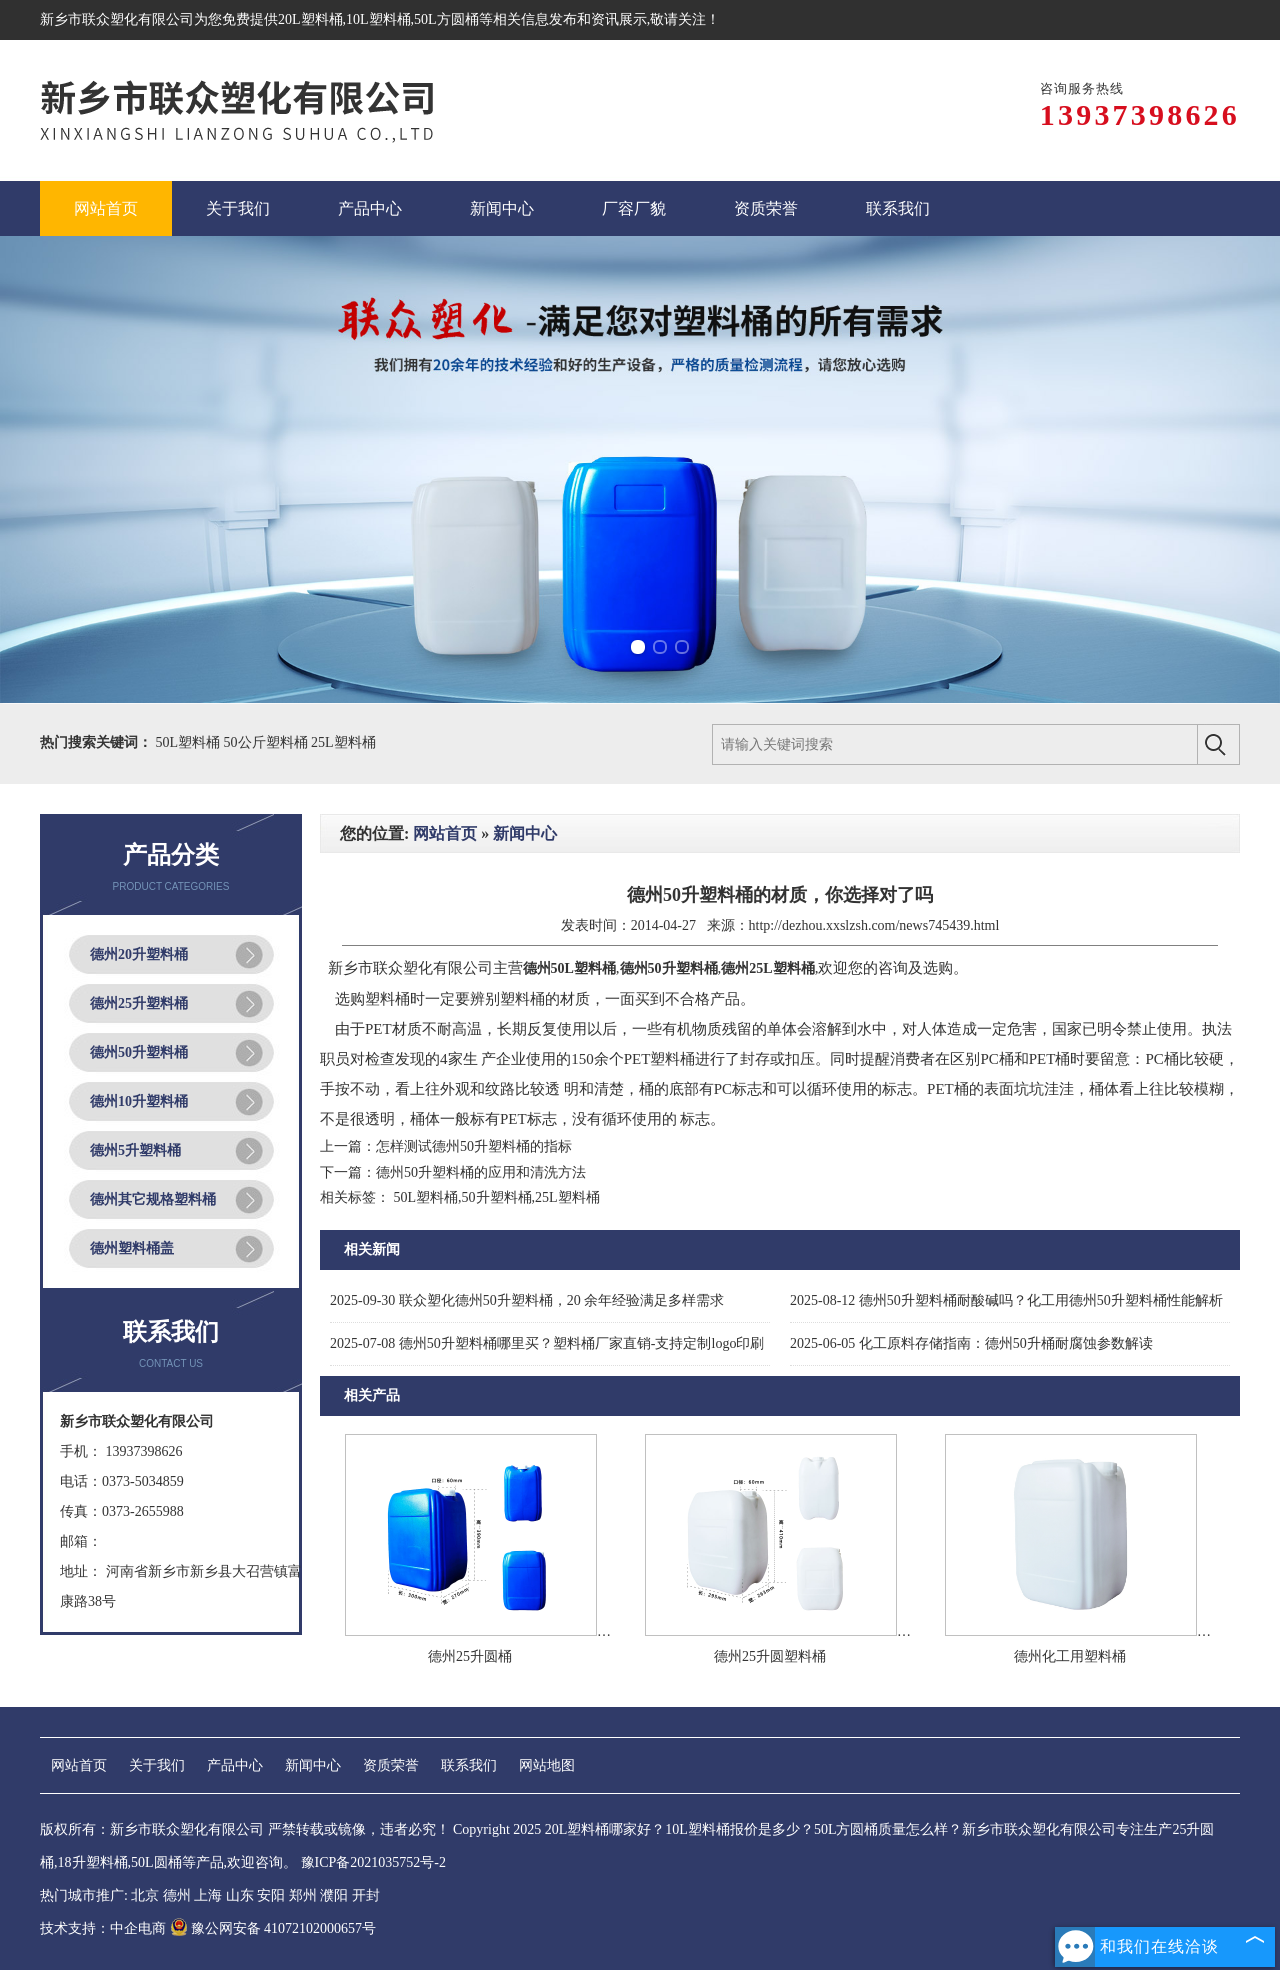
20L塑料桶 (310, 19)
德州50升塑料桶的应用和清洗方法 (481, 1172)
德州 (177, 1895)
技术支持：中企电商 (103, 1928)
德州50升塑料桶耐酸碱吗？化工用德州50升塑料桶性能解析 (1006, 1300)
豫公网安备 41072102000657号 (273, 1928)
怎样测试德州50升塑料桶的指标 (474, 1146)
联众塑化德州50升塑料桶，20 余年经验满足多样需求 (527, 1300)
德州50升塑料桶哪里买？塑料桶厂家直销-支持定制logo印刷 (547, 1343)
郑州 (303, 1895)
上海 (208, 1895)
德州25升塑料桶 (139, 1003)
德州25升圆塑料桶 (770, 1656)
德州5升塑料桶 (135, 1150)
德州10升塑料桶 (139, 1101)
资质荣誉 (391, 1765)
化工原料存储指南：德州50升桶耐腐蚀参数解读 (971, 1343)
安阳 (271, 1895)
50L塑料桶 (190, 742)
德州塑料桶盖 (132, 1248)
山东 (240, 1895)
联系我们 (469, 1765)
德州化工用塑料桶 (1070, 1656)
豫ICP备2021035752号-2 (373, 1862)
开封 (366, 1895)
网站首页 (445, 833)
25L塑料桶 (343, 742)
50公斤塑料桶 (268, 742)
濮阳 (334, 1895)
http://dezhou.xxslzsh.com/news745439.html (874, 925)
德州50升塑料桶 (139, 1052)
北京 (145, 1895)
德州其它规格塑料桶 (153, 1199)
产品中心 (235, 1765)
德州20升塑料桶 (139, 954)
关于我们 (157, 1765)
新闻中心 (525, 833)
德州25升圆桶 (470, 1656)
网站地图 (547, 1765)
